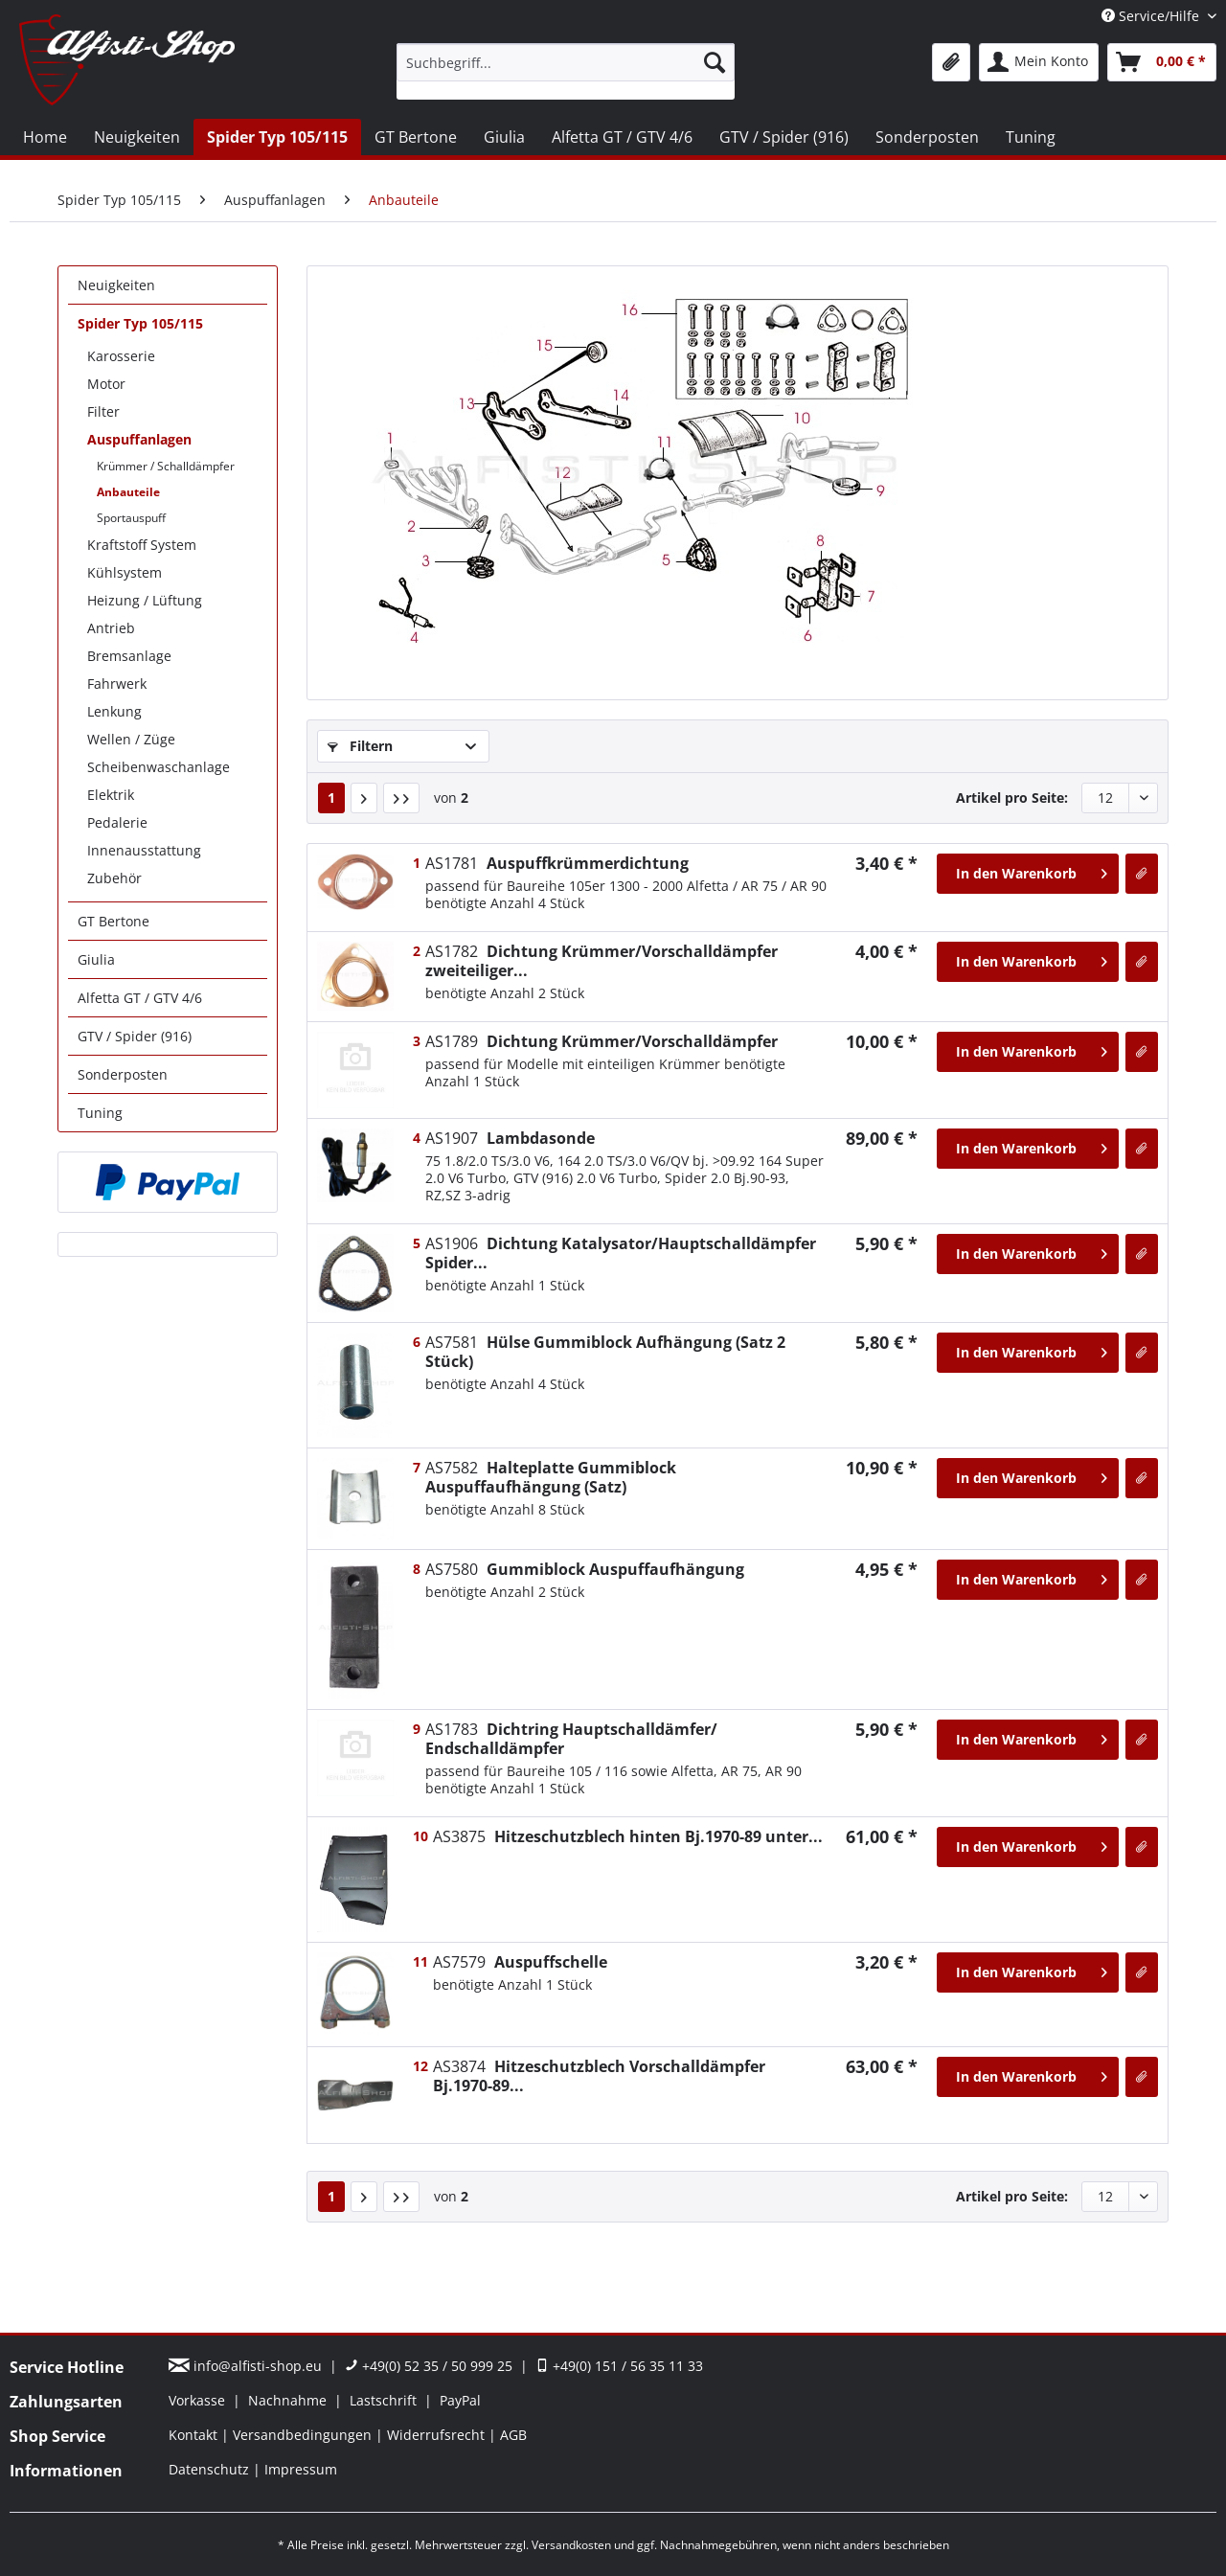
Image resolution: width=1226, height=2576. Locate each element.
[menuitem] (566, 71)
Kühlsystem (124, 572)
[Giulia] (504, 137)
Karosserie (121, 356)
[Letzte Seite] (401, 798)
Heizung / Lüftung (144, 600)
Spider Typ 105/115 (140, 323)
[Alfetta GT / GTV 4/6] (622, 137)
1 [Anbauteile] (331, 797)
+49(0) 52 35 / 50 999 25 (428, 2366)
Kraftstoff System (141, 545)
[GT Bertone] (415, 137)
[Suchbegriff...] (566, 62)
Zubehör (114, 878)
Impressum (300, 2469)
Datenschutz (211, 2469)
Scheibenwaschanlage (158, 767)
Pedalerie (117, 822)
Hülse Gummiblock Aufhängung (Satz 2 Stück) (605, 1352)
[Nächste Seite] (364, 798)
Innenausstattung (144, 850)
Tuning (100, 1113)
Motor (106, 384)
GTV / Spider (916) (135, 1036)
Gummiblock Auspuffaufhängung (584, 1569)
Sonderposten (123, 1074)
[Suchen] (714, 62)
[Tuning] (1030, 137)
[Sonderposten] (927, 137)
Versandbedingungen (304, 2435)
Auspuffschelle (520, 1962)
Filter (103, 411)
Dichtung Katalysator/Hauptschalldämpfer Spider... (620, 1253)
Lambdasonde (510, 1138)
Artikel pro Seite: (1012, 797)
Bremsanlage (129, 656)
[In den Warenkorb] (1028, 874)
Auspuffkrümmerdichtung (557, 863)
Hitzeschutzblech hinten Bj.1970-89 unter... (628, 1836)
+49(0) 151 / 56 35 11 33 (619, 2366)
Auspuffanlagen (139, 439)
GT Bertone (113, 921)
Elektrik (110, 795)
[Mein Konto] (1039, 62)
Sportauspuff (131, 518)
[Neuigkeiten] (136, 137)
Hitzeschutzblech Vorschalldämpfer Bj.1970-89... (599, 2076)
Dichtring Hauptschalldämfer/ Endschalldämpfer (571, 1739)
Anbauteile (128, 492)
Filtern (360, 746)
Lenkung (114, 711)
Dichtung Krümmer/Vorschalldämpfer (601, 1041)
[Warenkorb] (1161, 62)
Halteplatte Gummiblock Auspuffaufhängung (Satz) (550, 1477)
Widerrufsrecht (437, 2435)
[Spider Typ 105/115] (277, 137)
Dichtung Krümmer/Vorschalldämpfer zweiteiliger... (601, 961)
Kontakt (195, 2435)
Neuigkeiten (116, 285)
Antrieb (111, 628)
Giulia (96, 959)
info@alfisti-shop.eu (247, 2366)
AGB (513, 2435)
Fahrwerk (117, 683)
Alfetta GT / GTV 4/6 (140, 998)
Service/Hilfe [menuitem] (1152, 16)
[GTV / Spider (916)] (784, 137)
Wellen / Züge (131, 739)
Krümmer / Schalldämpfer (166, 466)
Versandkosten (571, 2545)
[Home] (45, 137)
